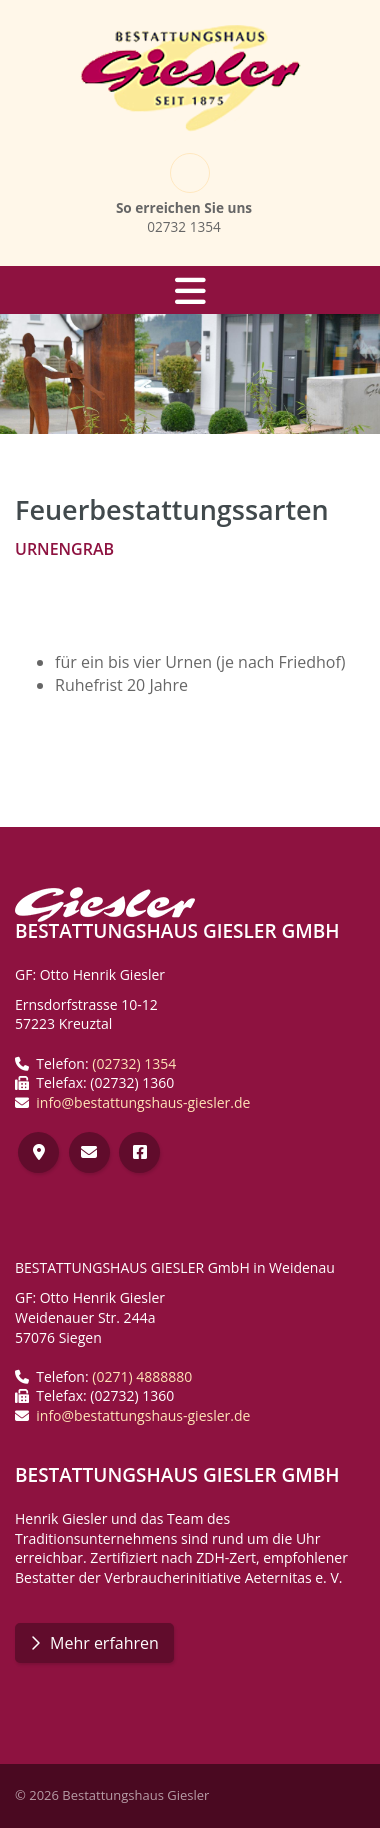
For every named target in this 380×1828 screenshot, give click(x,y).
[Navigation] (190, 290)
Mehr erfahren (104, 1643)
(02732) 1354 (134, 1063)
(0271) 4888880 (142, 1376)
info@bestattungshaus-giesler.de (143, 1102)
